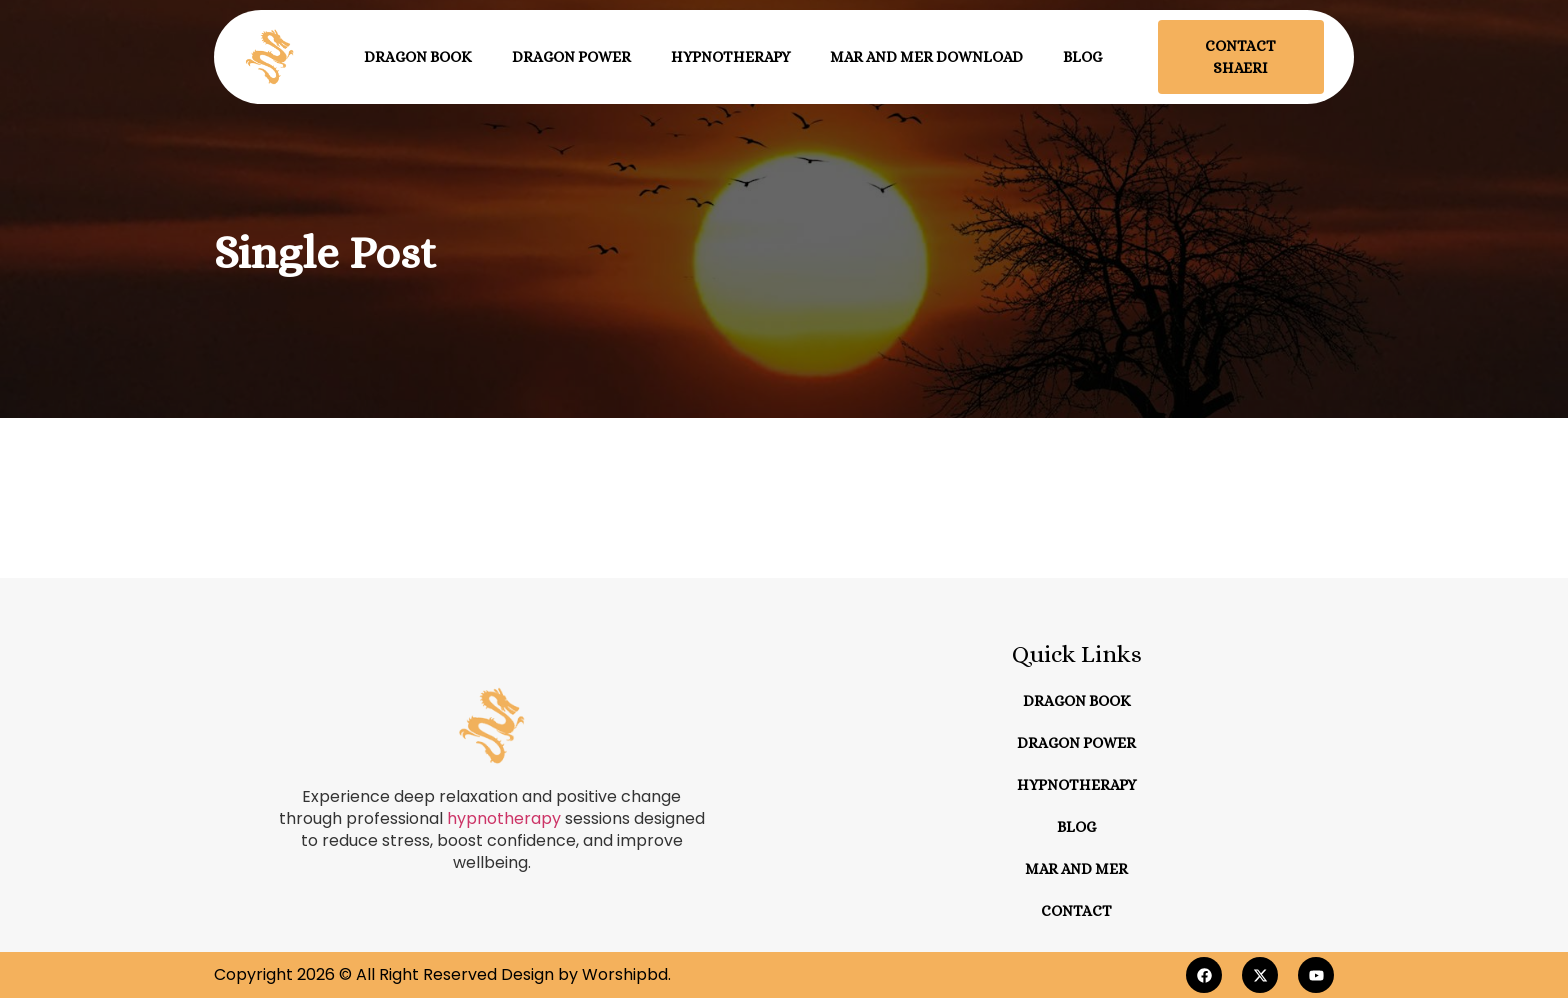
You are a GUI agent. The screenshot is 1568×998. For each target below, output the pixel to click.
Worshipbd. (626, 974)
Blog (1082, 57)
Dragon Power (571, 57)
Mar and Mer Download (926, 57)
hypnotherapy (504, 818)
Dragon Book (418, 57)
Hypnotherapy (730, 57)
